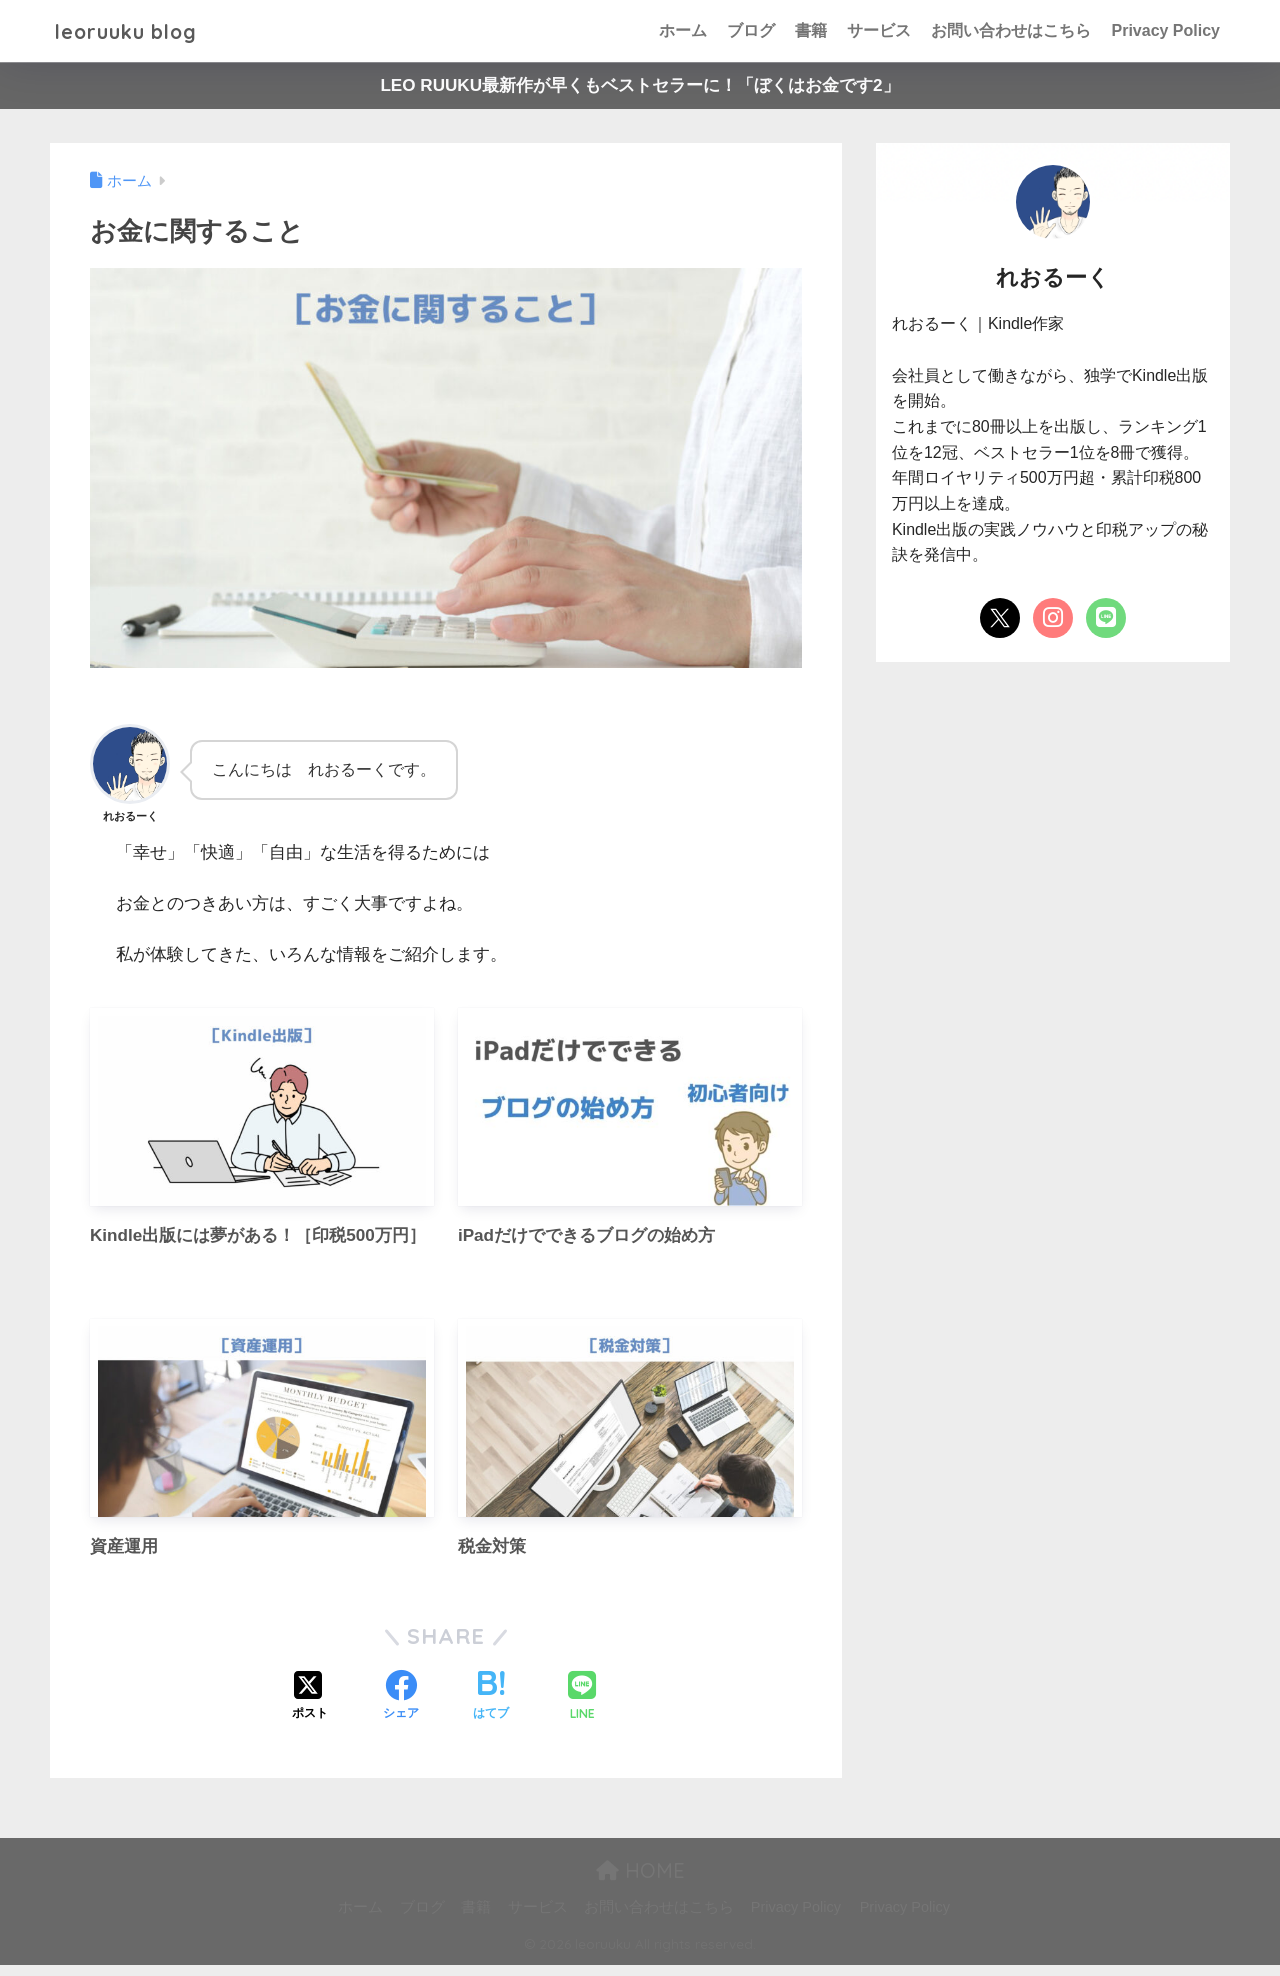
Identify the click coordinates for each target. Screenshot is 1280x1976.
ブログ (751, 30)
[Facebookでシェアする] (401, 1709)
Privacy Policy (1165, 30)
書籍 (811, 30)
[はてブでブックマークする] (491, 1709)
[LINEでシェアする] (582, 1709)
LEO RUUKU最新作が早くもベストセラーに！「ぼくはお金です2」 (639, 85)
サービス (879, 30)
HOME (640, 1882)
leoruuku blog (138, 30)
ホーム (683, 30)
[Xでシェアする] (310, 1709)
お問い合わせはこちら (1011, 30)
